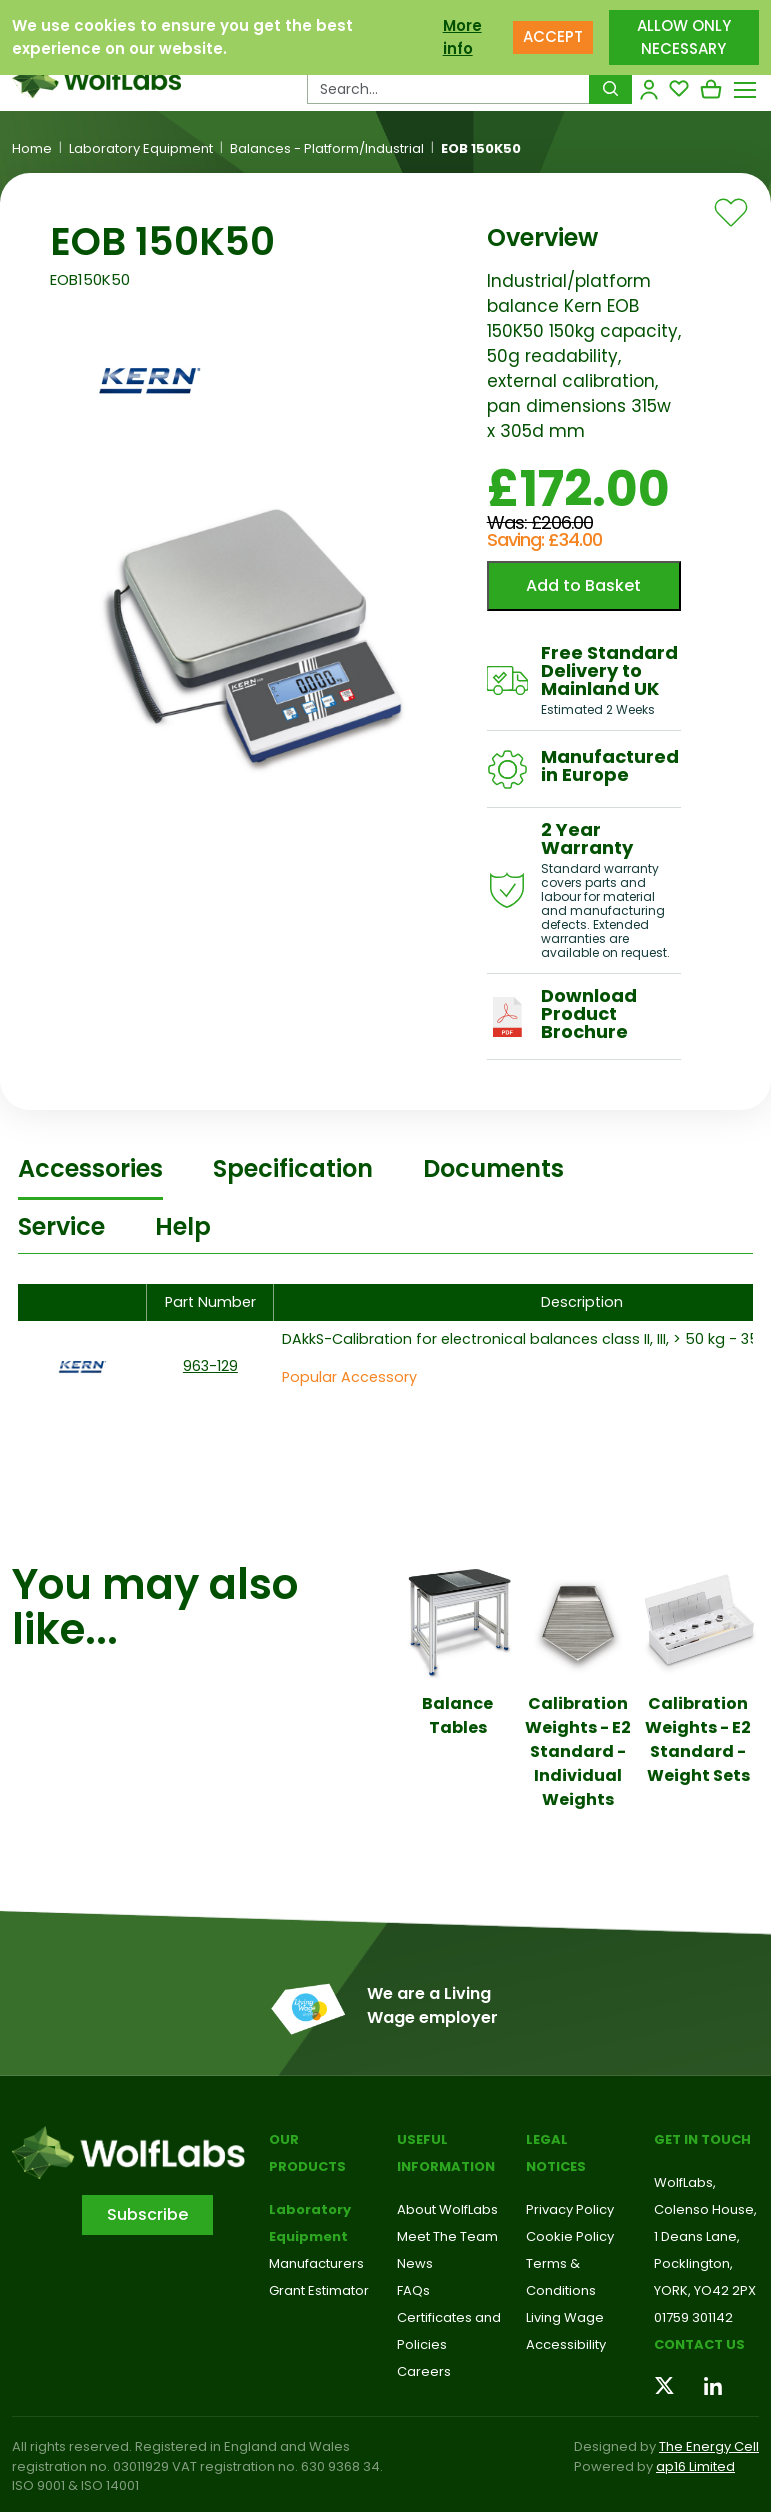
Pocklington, (693, 2263)
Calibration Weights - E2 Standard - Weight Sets (698, 1739)
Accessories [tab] (90, 1168)
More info (462, 37)
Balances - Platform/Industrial (327, 149)
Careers (424, 2371)
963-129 (210, 1366)
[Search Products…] (448, 89)
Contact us (699, 2344)
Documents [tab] (493, 1168)
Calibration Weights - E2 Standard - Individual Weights (578, 1751)
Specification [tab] (293, 1168)
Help (183, 1226)
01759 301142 (693, 2317)
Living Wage (565, 2317)
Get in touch (702, 2139)
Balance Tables (457, 1715)
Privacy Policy (570, 2209)
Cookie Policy (570, 2236)
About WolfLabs (447, 2209)
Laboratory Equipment (141, 149)
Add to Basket (583, 585)
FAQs (413, 2290)
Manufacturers (316, 2263)
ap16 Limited (695, 2466)
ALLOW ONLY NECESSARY (684, 37)
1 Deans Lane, (697, 2236)
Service (61, 1226)
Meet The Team (447, 2236)
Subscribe (147, 2214)
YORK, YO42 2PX (705, 2290)
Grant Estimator (319, 2290)
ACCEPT (553, 36)
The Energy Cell (709, 2446)
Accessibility (566, 2344)
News (415, 2263)
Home (32, 149)
